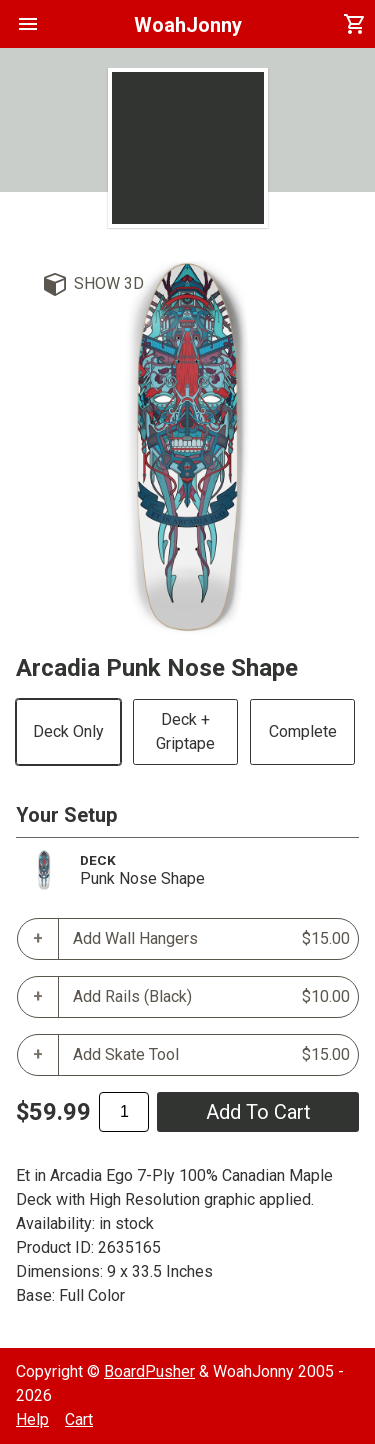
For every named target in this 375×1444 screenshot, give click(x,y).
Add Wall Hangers (211, 939)
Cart (79, 1419)
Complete (303, 731)
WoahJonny (188, 25)
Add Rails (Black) (211, 997)
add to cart (258, 1112)
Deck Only (68, 731)
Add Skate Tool (211, 1055)
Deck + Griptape (185, 731)
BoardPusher (149, 1371)
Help (32, 1419)
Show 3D (109, 283)
